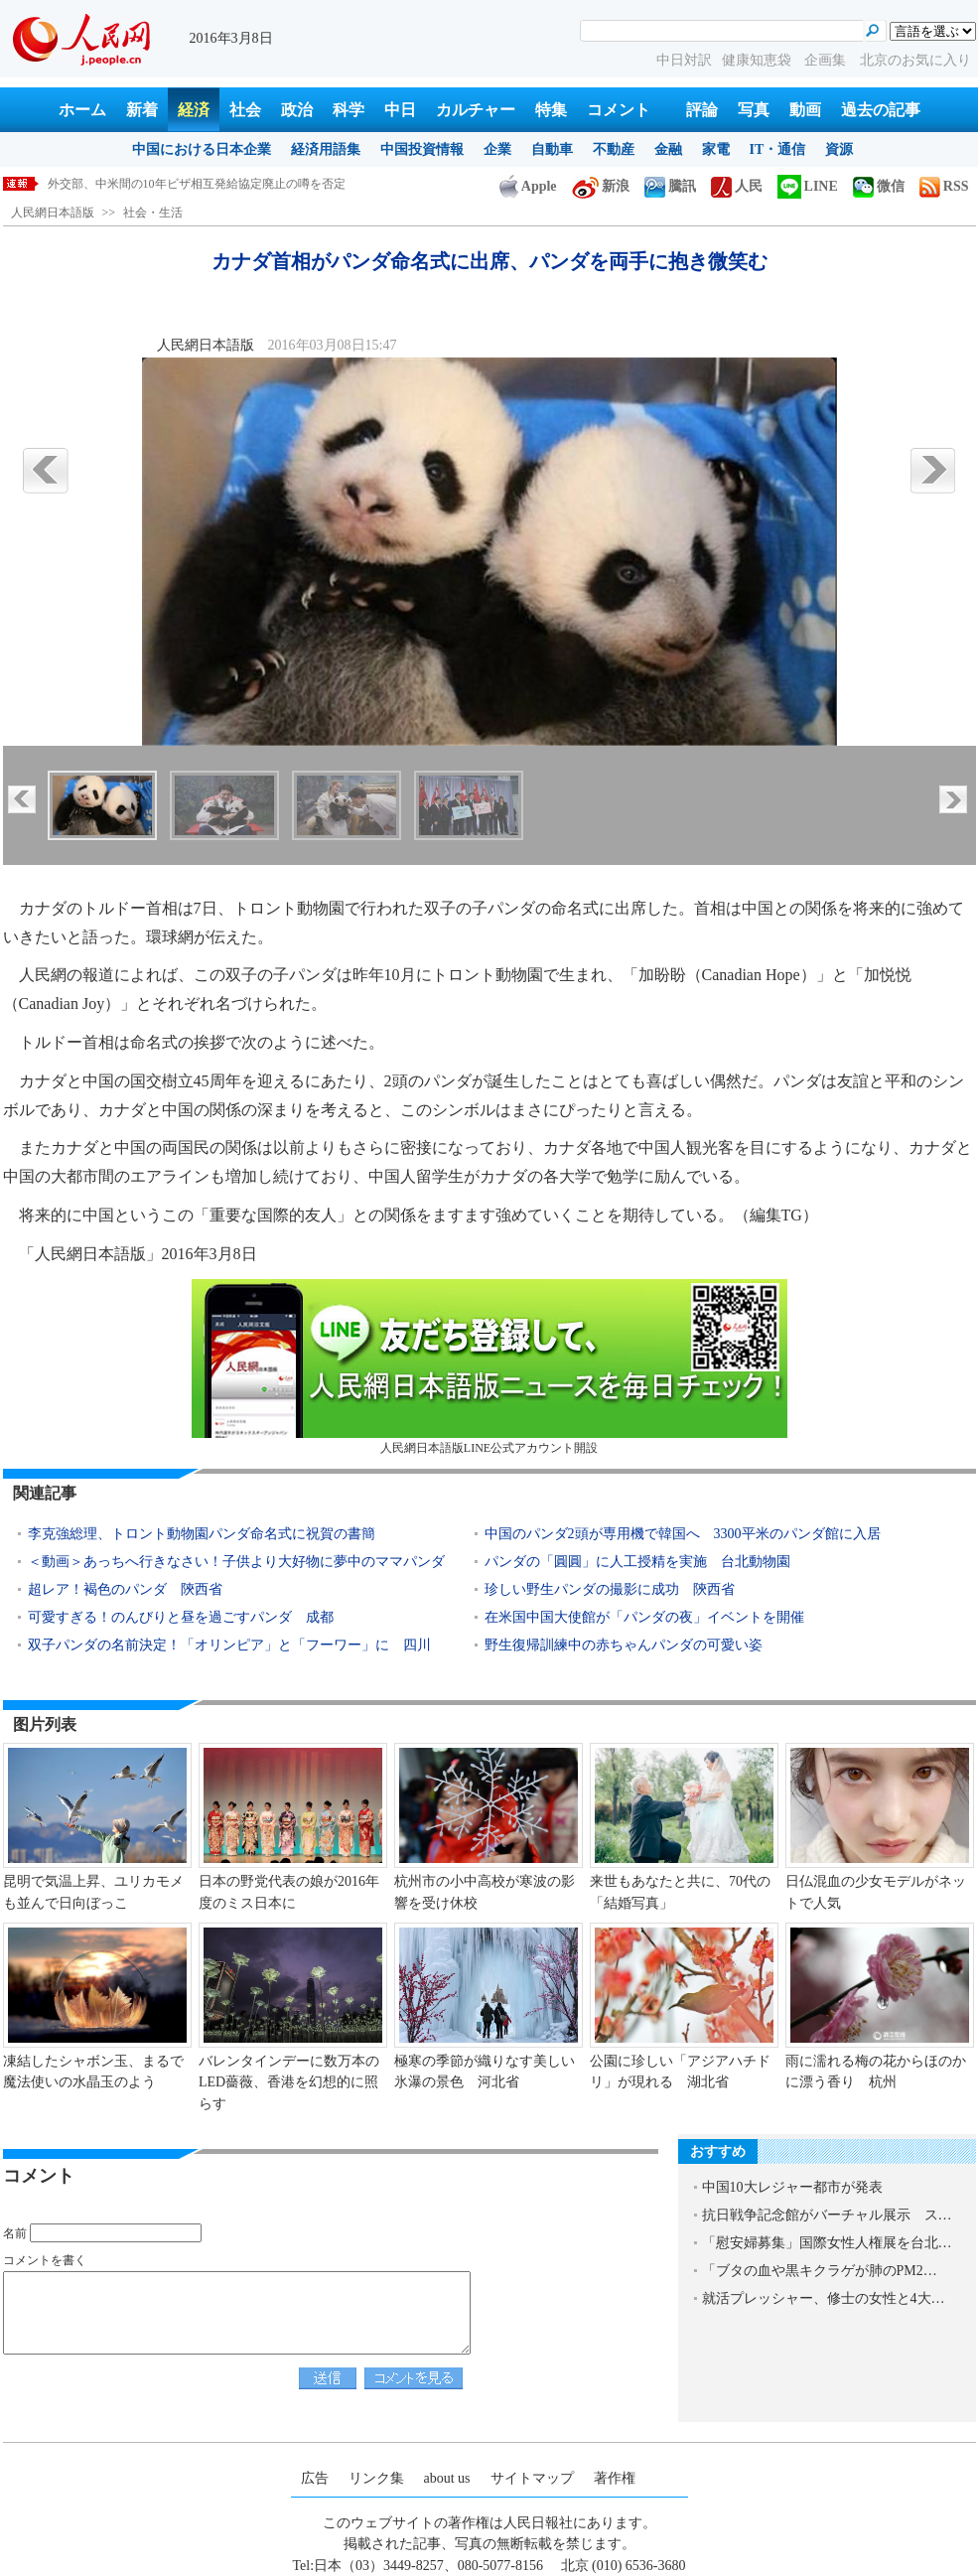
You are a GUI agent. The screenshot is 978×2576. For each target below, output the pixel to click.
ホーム (82, 109)
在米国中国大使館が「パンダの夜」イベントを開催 (644, 1617)
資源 (839, 149)
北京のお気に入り (915, 60)
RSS (944, 186)
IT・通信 (778, 149)
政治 (297, 109)
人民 (737, 186)
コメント (618, 109)
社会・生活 (153, 212)
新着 (142, 109)
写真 (753, 109)
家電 (716, 149)
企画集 (827, 60)
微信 (879, 186)
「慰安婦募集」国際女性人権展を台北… (827, 2242)
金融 (668, 149)
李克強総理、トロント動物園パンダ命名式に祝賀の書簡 (201, 1533)
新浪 (600, 186)
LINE (807, 186)
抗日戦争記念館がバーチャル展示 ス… (827, 2215)
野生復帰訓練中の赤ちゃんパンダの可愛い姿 (624, 1645)
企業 (497, 149)
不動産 (613, 149)
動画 (805, 109)
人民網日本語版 (52, 212)
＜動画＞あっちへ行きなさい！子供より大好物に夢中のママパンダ (236, 1561)
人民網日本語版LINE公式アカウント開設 (489, 1367)
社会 (245, 109)
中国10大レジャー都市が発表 (792, 2187)
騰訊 (670, 186)
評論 (702, 109)
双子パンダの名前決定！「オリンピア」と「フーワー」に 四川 (229, 1645)
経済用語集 (325, 149)
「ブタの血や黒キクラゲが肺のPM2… (819, 2270)
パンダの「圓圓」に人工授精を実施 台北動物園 (637, 1561)
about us (447, 2478)
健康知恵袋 (758, 60)
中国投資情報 (422, 149)
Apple (528, 186)
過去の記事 (880, 109)
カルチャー (475, 109)
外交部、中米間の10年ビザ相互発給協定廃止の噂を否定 (197, 184)
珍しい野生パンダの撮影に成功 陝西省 (610, 1589)
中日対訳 (684, 60)
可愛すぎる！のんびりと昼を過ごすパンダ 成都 (181, 1617)
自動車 (552, 149)
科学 (348, 109)
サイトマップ (532, 2478)
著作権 (614, 2478)
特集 (551, 109)
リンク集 (376, 2478)
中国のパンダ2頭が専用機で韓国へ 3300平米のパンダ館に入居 (683, 1533)
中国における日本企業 (201, 149)
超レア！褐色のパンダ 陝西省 (125, 1589)
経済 (194, 109)
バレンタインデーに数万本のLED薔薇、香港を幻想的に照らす (289, 2082)
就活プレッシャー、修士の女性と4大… (823, 2298)
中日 (400, 109)
